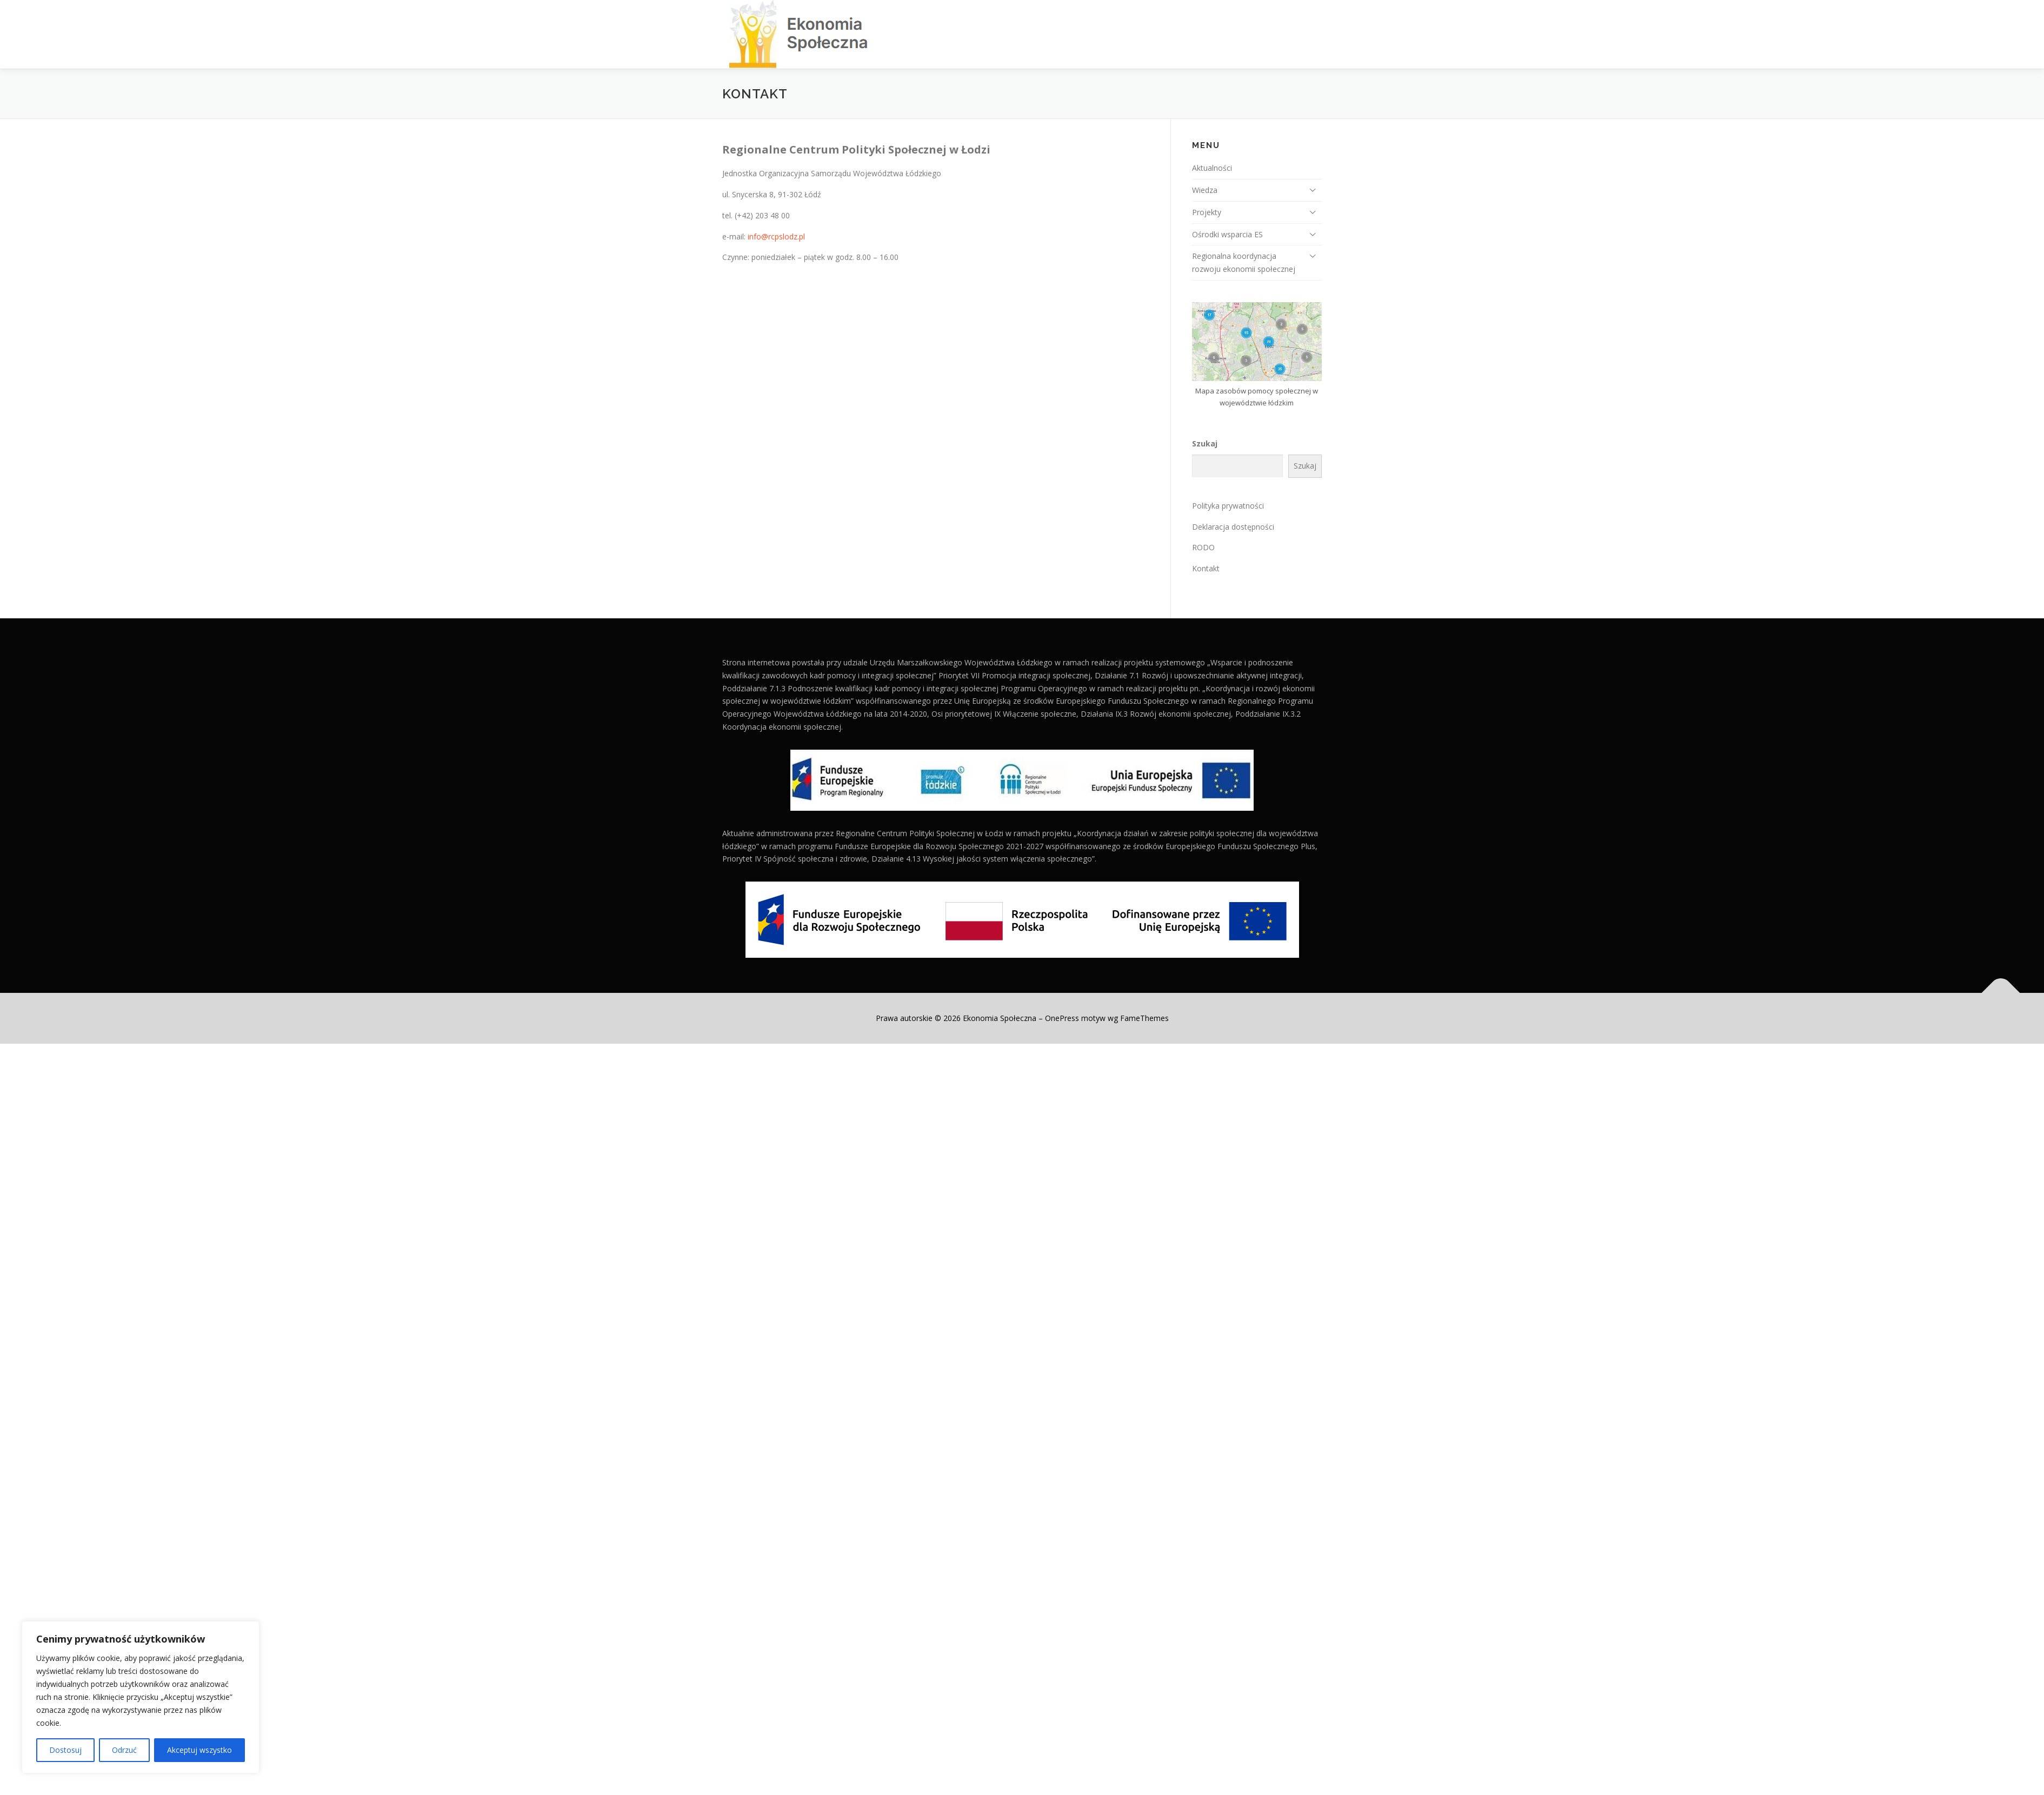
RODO (1203, 547)
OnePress (1062, 1018)
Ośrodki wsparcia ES (1227, 234)
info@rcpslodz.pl (776, 236)
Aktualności (1212, 168)
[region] (140, 1697)
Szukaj (1204, 443)
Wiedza (1204, 190)
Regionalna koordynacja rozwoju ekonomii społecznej (1243, 262)
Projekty (1206, 212)
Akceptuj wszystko (199, 1750)
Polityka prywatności (1228, 506)
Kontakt (1206, 568)
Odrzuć (124, 1750)
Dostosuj (65, 1750)
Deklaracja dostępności (1233, 527)
